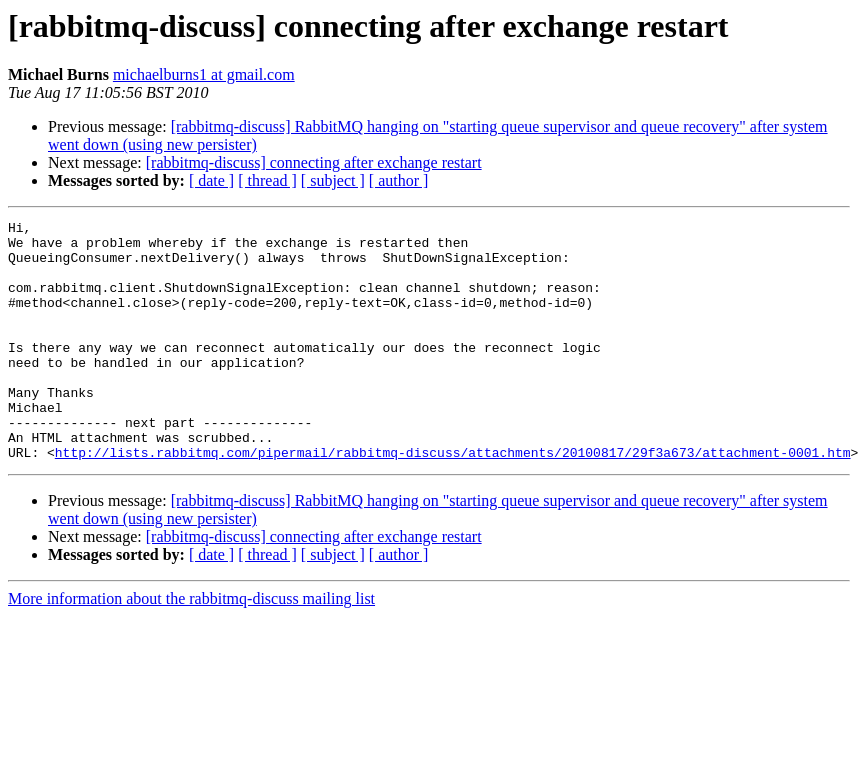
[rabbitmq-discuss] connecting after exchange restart (314, 162)
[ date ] (211, 180)
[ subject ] (333, 180)
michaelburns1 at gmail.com (204, 74)
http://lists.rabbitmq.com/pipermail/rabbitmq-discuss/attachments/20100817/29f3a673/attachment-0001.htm (453, 500)
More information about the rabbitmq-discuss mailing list (191, 646)
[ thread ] (267, 180)
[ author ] (399, 180)
